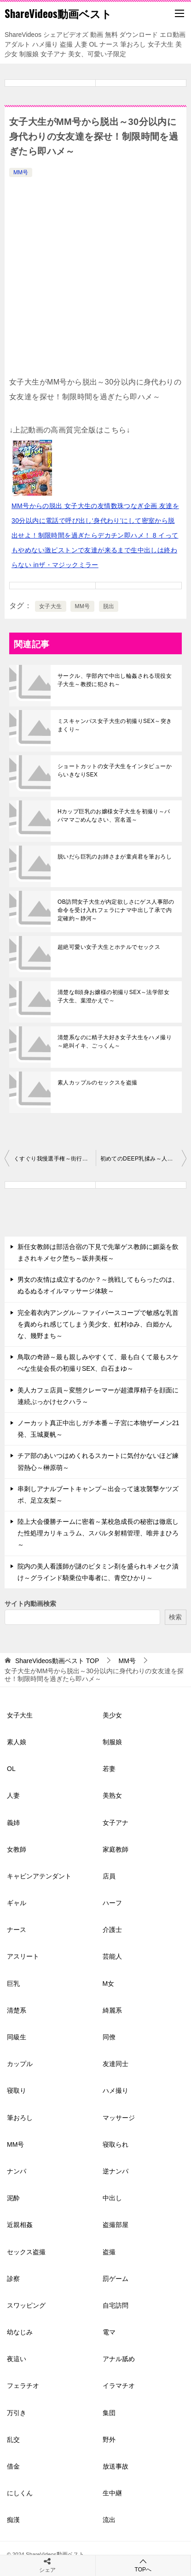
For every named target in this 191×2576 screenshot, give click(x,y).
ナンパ (16, 2171)
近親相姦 (20, 2224)
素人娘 (16, 1742)
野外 (109, 2439)
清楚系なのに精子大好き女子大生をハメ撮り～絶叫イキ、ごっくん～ (115, 1041)
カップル (20, 2063)
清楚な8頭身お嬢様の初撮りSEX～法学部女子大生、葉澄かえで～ (113, 996)
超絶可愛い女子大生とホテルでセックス (109, 947)
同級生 (16, 2037)
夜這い (16, 2359)
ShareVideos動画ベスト (58, 13)
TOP (57, 1660)
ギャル (16, 1903)
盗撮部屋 (115, 2224)
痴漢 (13, 2519)
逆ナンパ (115, 2171)
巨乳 (13, 1983)
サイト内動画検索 (30, 1603)
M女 (109, 1983)
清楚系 (16, 2010)
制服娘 (112, 1742)
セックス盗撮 (26, 2252)
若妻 (109, 1768)
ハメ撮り (115, 2090)
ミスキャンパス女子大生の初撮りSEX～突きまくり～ (115, 725)
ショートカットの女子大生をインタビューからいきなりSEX (115, 770)
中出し (112, 2198)
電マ (109, 2332)
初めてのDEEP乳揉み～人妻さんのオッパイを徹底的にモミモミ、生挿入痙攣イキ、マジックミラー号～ (143, 1158)
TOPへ (143, 2565)
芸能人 (112, 1956)
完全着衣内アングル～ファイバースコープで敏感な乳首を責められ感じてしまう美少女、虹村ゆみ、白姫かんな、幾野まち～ (98, 1324)
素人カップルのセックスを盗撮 (98, 1082)
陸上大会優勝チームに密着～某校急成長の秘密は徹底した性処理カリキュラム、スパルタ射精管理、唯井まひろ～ (98, 1533)
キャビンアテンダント (39, 1876)
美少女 (112, 1715)
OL (11, 1768)
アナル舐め (119, 2359)
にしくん (20, 2493)
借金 (13, 2466)
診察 (13, 2278)
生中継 (112, 2493)
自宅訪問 (115, 2305)
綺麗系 (112, 2010)
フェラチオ (23, 2385)
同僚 (109, 2037)
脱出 (109, 606)
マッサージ (119, 2117)
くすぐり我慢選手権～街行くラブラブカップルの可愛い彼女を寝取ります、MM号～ (55, 1158)
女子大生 (50, 606)
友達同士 (115, 2063)
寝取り (16, 2090)
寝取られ (115, 2144)
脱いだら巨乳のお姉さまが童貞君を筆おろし (115, 856)
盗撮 (109, 2252)
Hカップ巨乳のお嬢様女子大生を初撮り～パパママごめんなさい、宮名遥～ (114, 815)
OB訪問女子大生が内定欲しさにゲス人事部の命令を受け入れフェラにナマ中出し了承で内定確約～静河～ (116, 910)
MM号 (20, 172)
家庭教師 (115, 1849)
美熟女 (112, 1795)
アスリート (23, 1956)
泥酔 (13, 2198)
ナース (16, 1929)
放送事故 (115, 2466)
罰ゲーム (115, 2278)
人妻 (13, 1795)
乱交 (13, 2439)
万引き (16, 2412)
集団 (109, 2412)
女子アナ (115, 1822)
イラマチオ (119, 2385)
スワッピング (26, 2305)
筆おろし (20, 2117)
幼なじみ (20, 2332)
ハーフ (112, 1903)
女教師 (16, 1849)
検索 (175, 1617)
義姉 (13, 1822)
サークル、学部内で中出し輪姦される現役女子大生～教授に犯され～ (115, 680)
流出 (109, 2519)
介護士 (112, 1929)
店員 (109, 1876)
